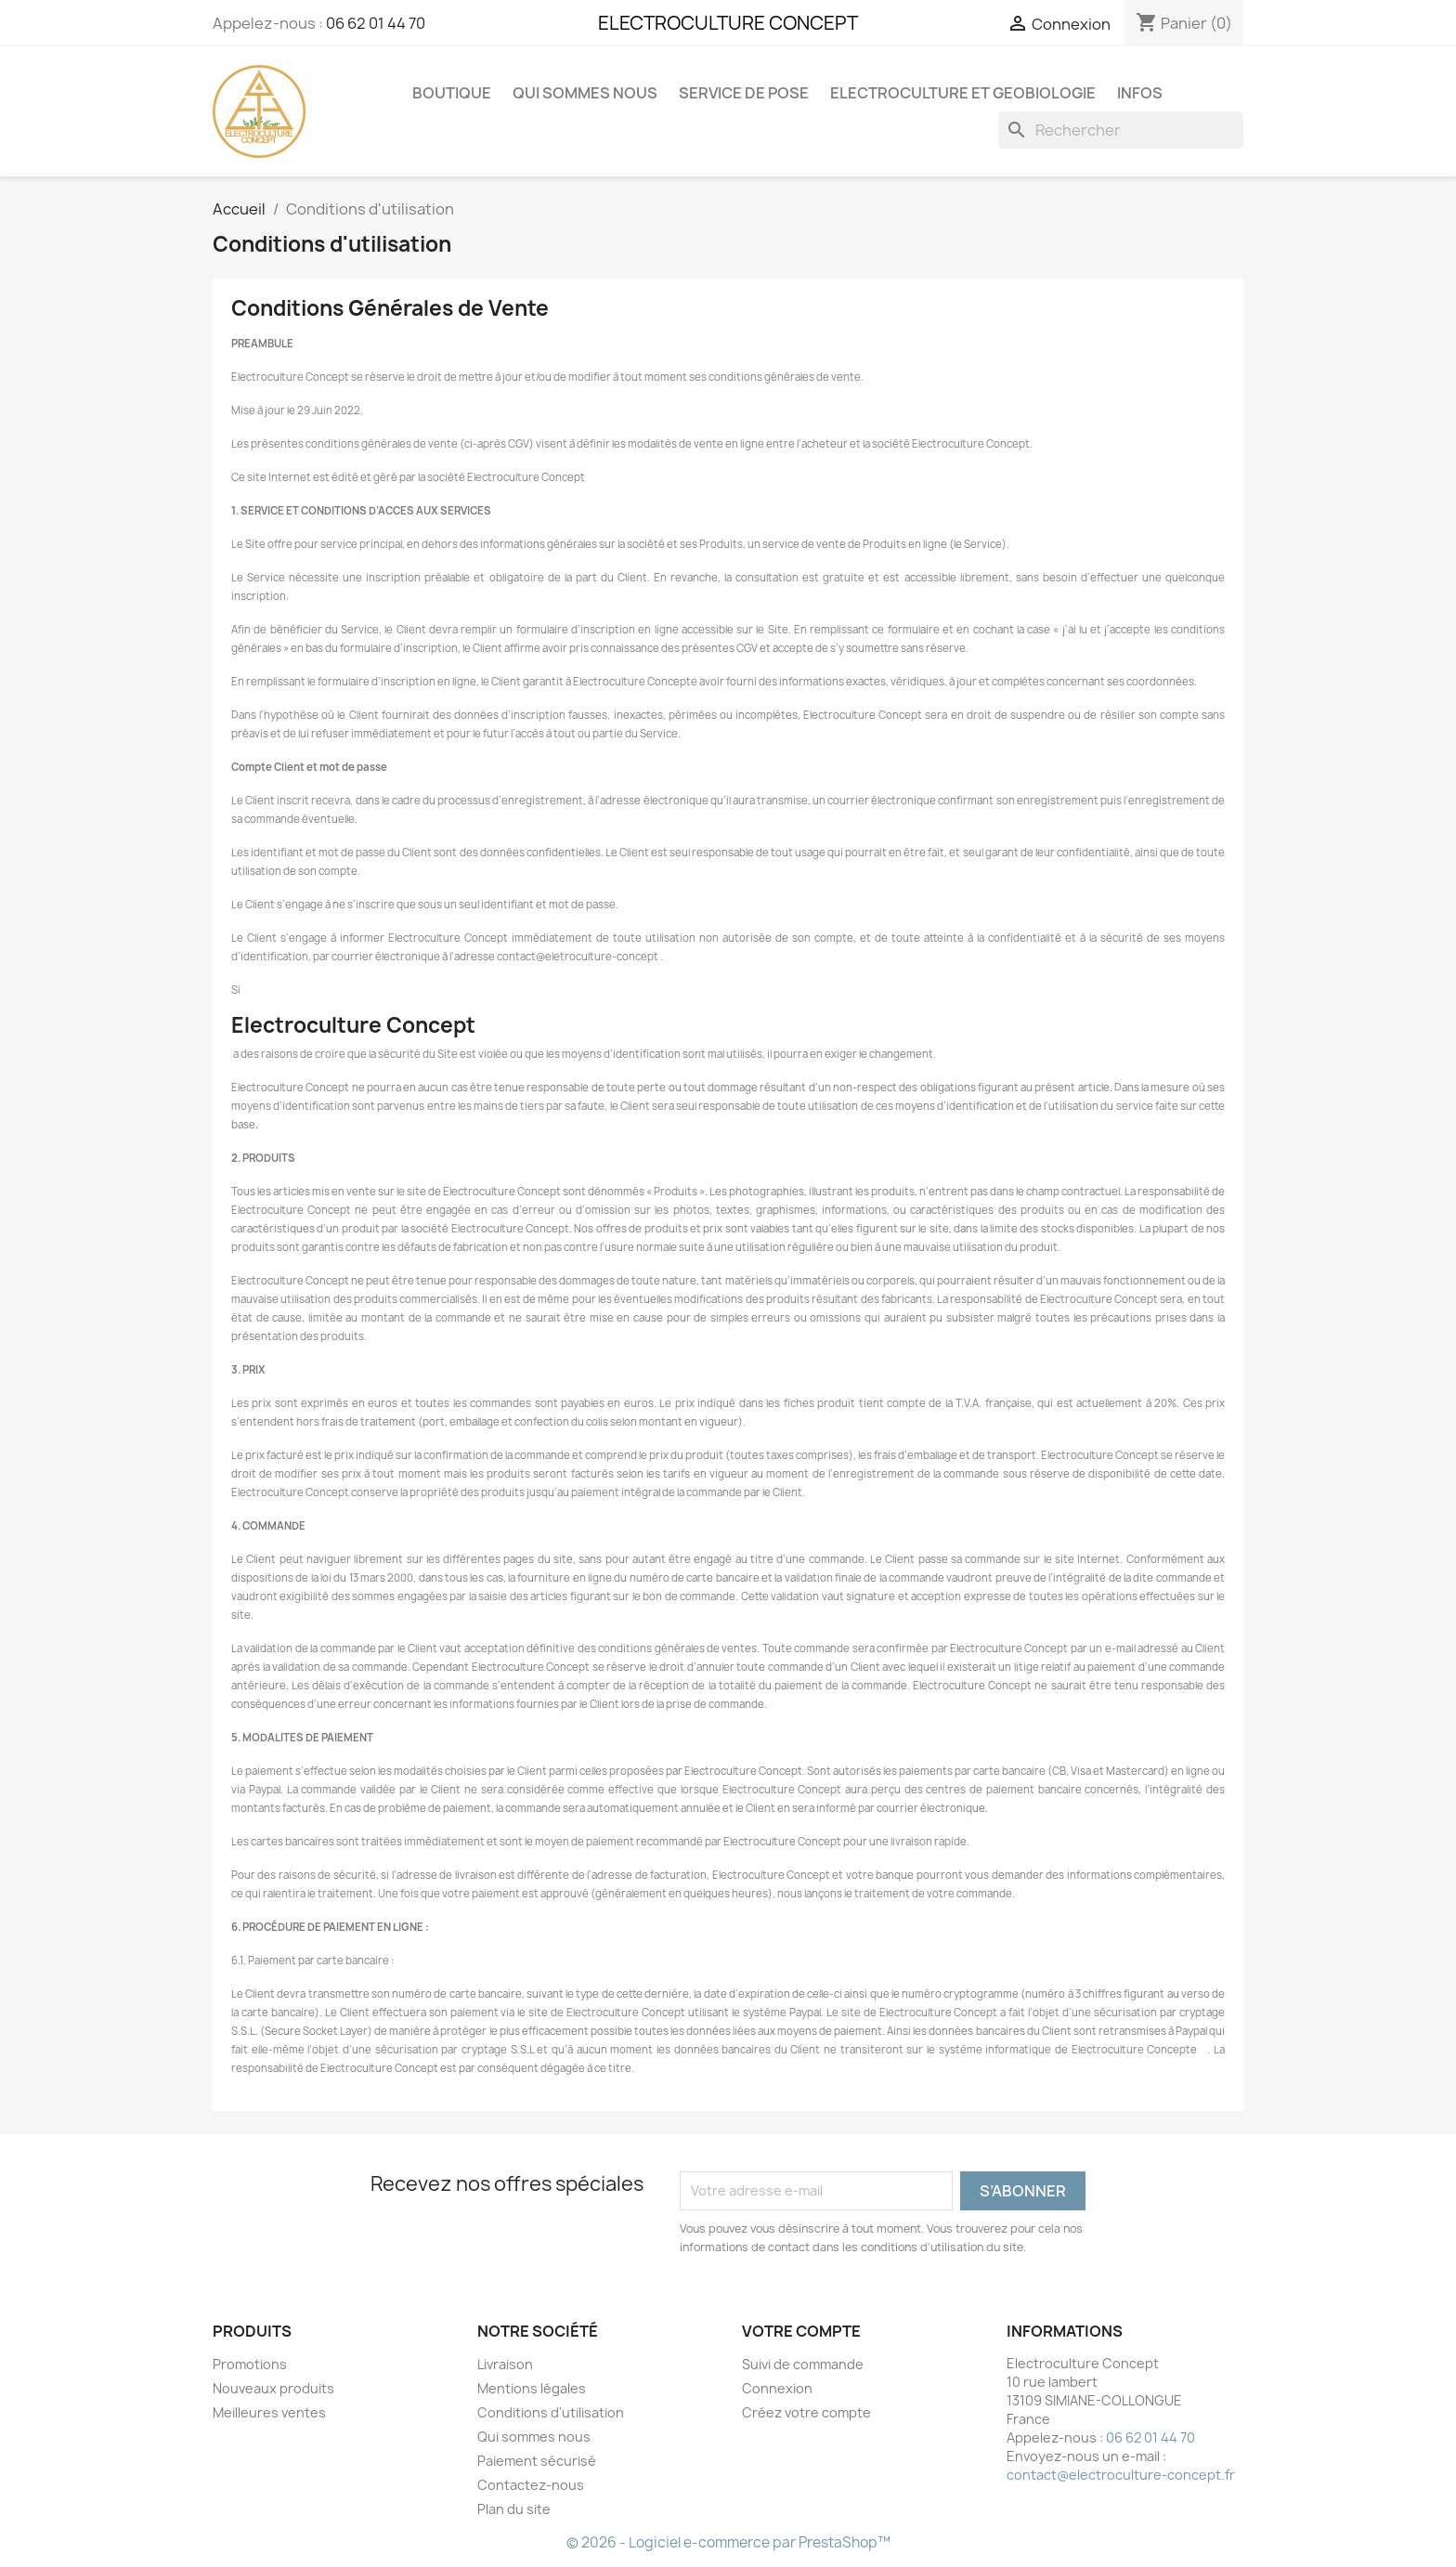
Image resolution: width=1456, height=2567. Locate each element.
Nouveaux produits (273, 2388)
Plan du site (514, 2509)
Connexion (777, 2388)
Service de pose (744, 93)
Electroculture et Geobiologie (963, 93)
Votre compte (801, 2331)
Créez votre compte (806, 2412)
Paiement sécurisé (536, 2460)
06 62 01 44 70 (375, 23)
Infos (1140, 93)
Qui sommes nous (585, 93)
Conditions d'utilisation (550, 2412)
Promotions (250, 2364)
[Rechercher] (1120, 130)
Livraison (505, 2364)
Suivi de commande (803, 2364)
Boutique (451, 93)
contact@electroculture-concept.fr (1121, 2474)
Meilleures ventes (269, 2412)
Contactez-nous (530, 2485)
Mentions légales (531, 2388)
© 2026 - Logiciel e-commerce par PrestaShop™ (728, 2542)
